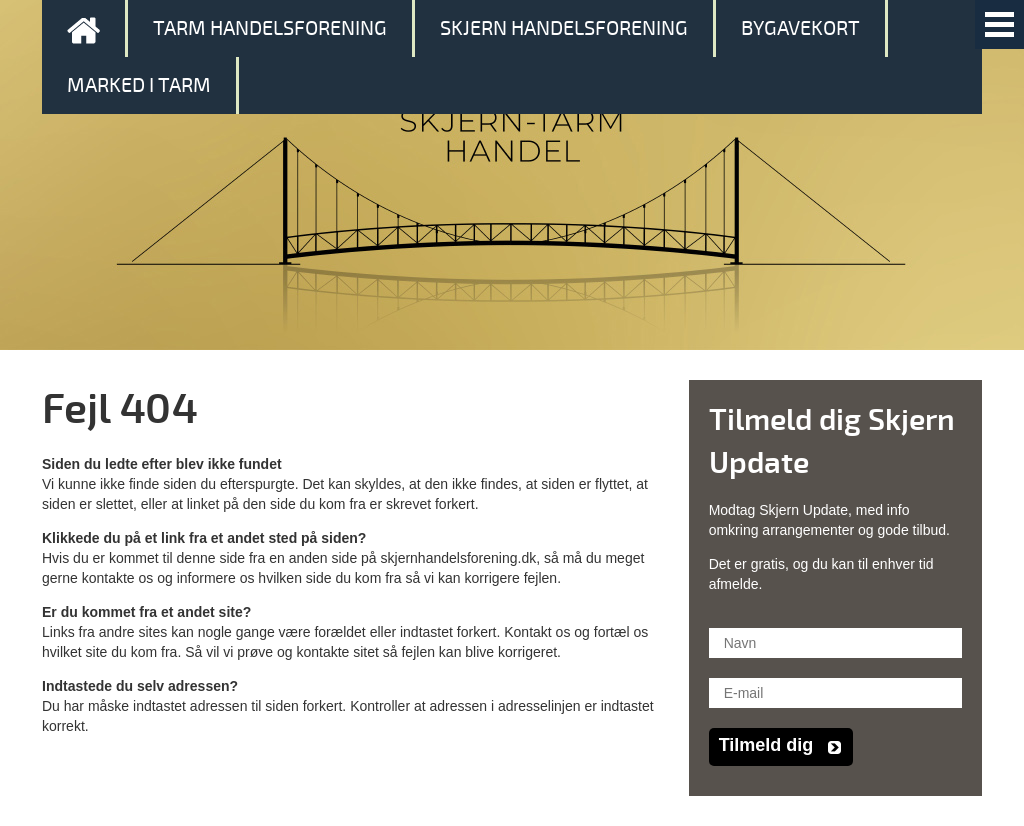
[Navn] (835, 643)
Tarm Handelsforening (270, 28)
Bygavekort (800, 28)
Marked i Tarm (139, 85)
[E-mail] (835, 693)
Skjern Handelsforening (564, 28)
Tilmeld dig (766, 745)
